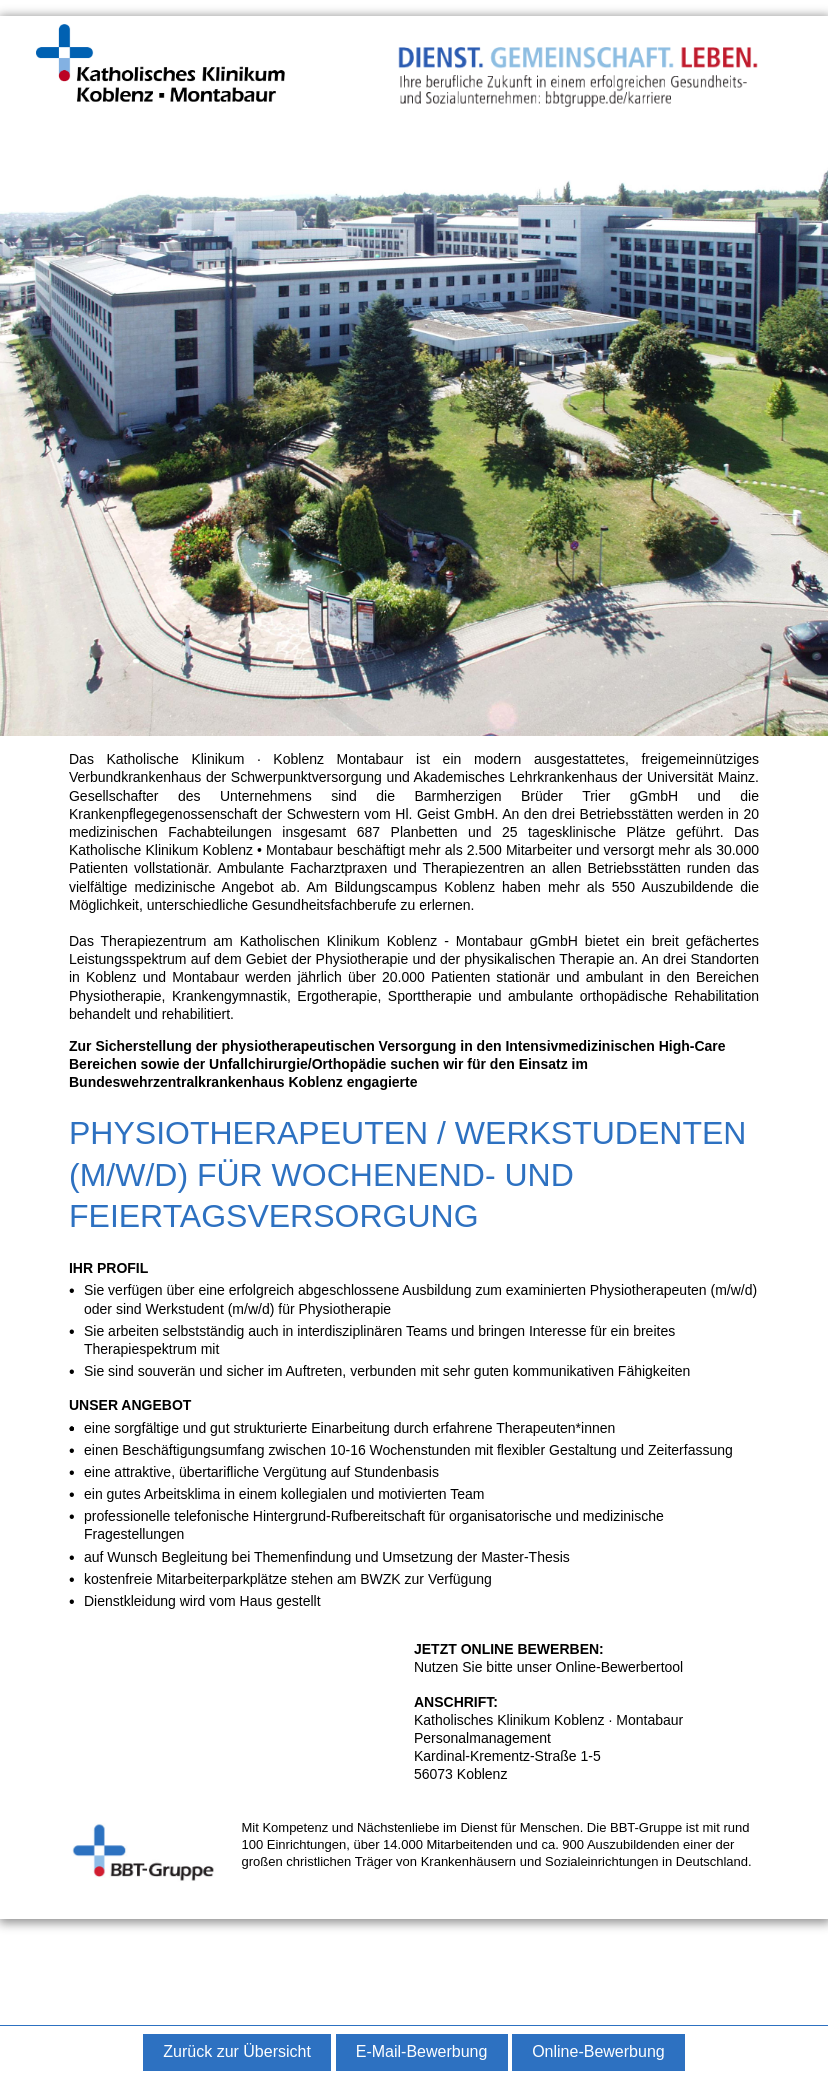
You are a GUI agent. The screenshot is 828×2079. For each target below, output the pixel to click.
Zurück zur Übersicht (237, 2051)
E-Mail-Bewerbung (422, 2051)
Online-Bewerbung (598, 2051)
